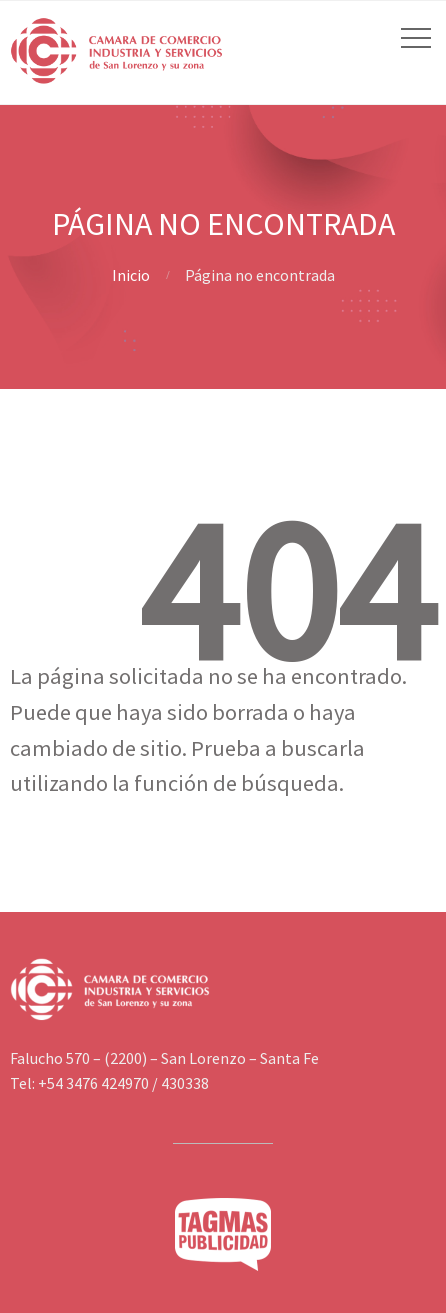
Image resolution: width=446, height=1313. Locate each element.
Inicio (131, 275)
